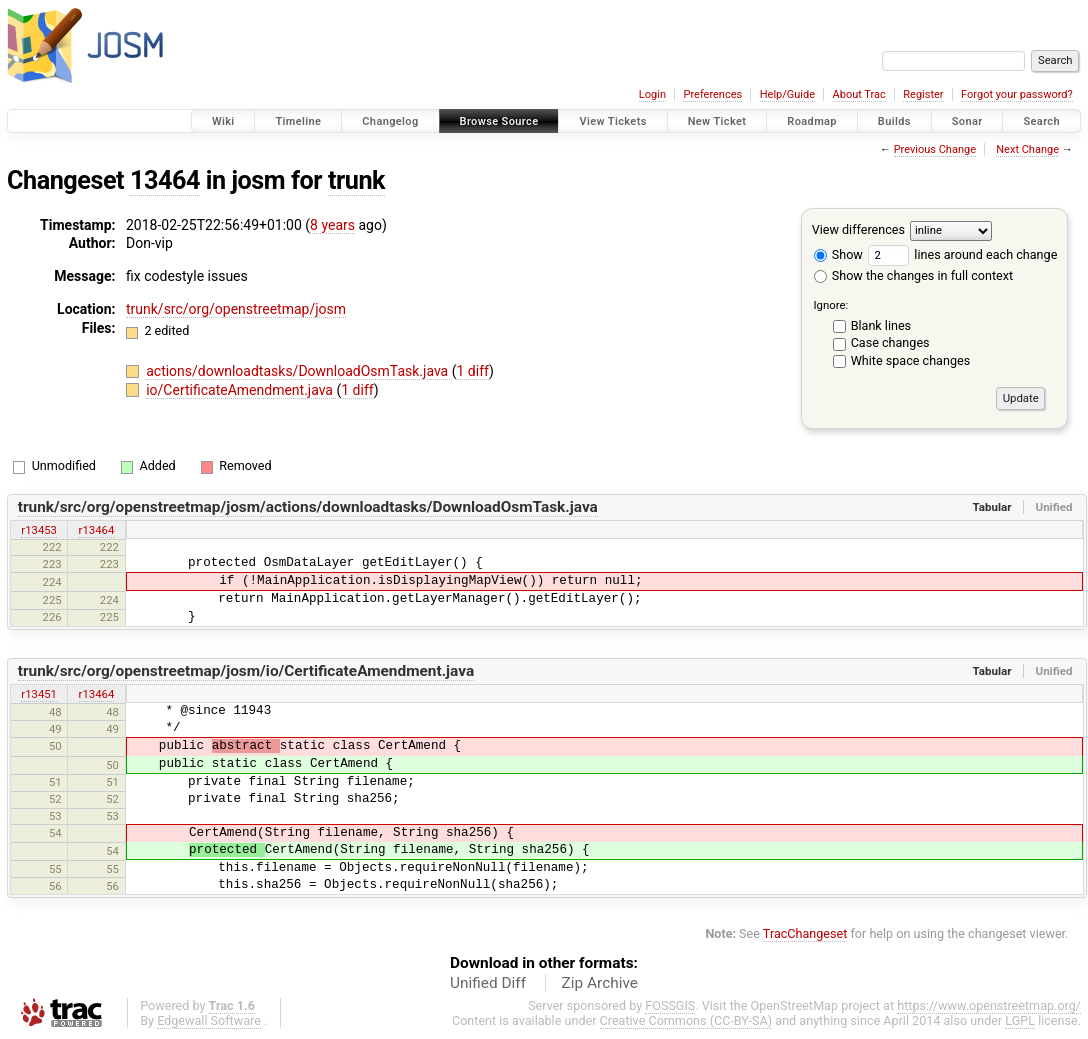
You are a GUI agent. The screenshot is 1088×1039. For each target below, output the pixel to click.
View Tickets (612, 121)
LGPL (1020, 1020)
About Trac (859, 94)
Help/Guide (787, 94)
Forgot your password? (1017, 94)
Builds (894, 121)
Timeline (298, 121)
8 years (332, 225)
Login (652, 94)
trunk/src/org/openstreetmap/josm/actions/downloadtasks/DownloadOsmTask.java (308, 507)
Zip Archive (600, 983)
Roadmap (812, 121)
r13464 (97, 530)
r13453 (39, 530)
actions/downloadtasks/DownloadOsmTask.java (299, 371)
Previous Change (935, 149)
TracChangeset (805, 933)
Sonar (967, 121)
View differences (858, 229)
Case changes (890, 342)
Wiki (223, 121)
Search (1041, 121)
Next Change (1027, 149)
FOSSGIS (670, 1005)
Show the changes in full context (913, 275)
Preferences (712, 94)
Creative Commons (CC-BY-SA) (686, 1020)
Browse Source (499, 121)
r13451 (39, 694)
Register (923, 94)
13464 (165, 180)
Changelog (390, 121)
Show (838, 254)
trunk (356, 180)
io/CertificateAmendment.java (241, 390)
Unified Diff (488, 983)
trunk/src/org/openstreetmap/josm (236, 309)
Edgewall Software (209, 1020)
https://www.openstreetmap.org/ (989, 1005)
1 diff (472, 371)
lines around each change (962, 254)
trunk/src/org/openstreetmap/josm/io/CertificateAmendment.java (246, 671)
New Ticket (717, 121)
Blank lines (881, 325)
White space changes (911, 360)
